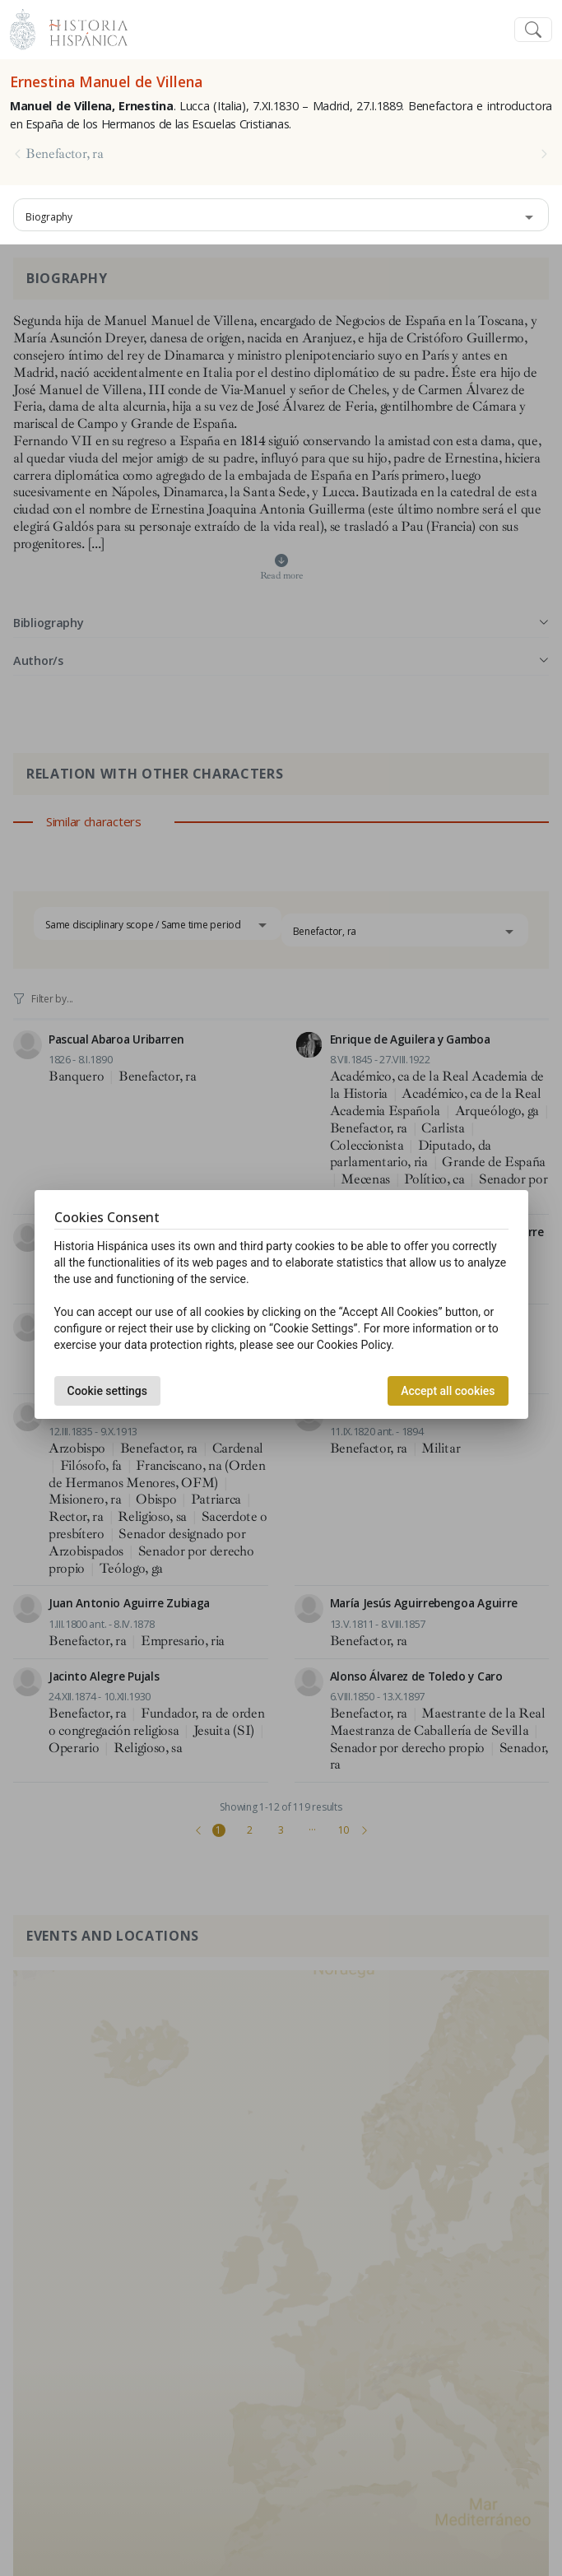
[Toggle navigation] (533, 30)
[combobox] (281, 214)
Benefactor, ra (65, 154)
